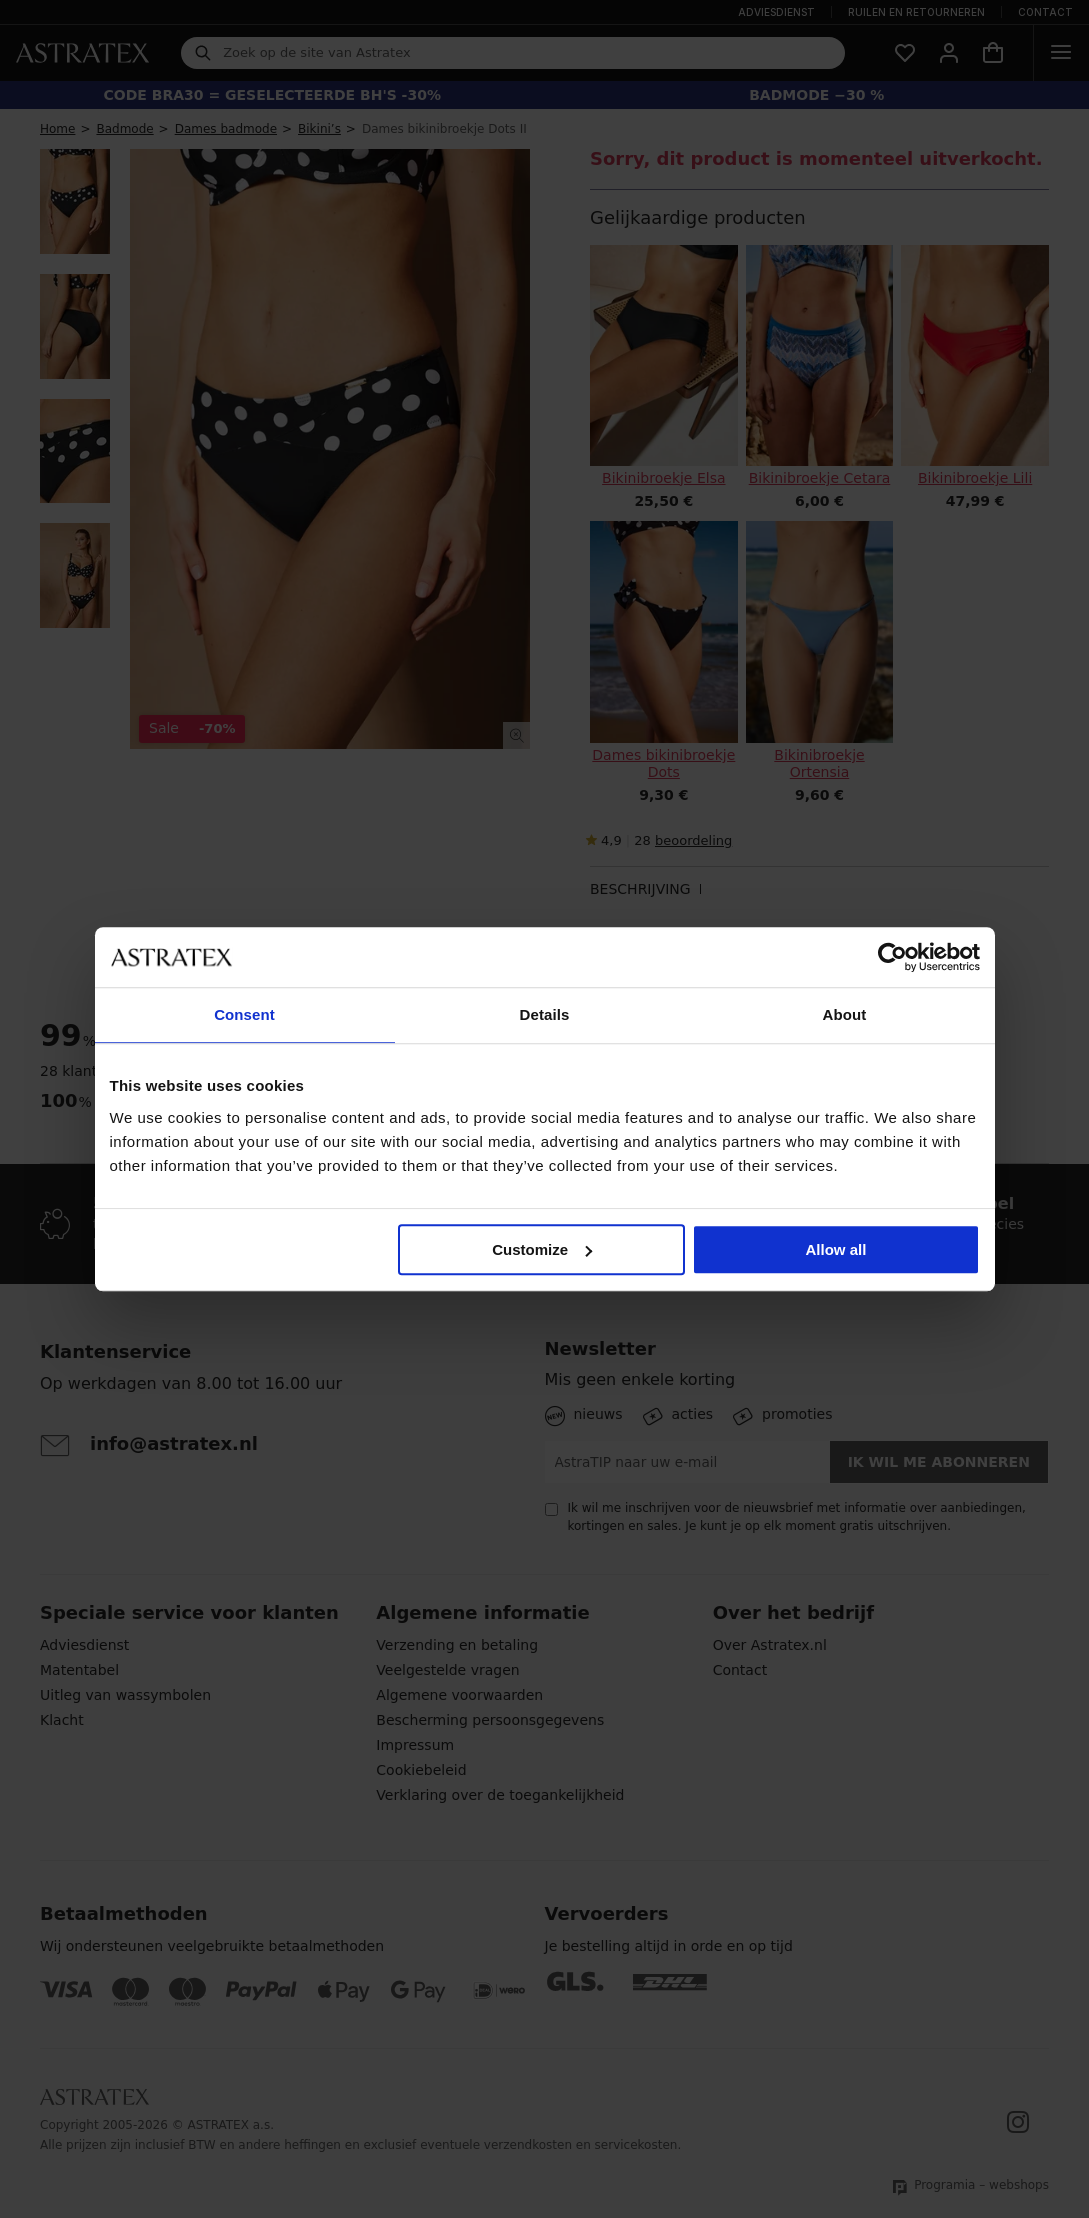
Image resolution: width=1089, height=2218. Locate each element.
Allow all (836, 1249)
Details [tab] (545, 1014)
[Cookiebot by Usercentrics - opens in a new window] (892, 957)
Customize (542, 1249)
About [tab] (845, 1014)
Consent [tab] (244, 1014)
